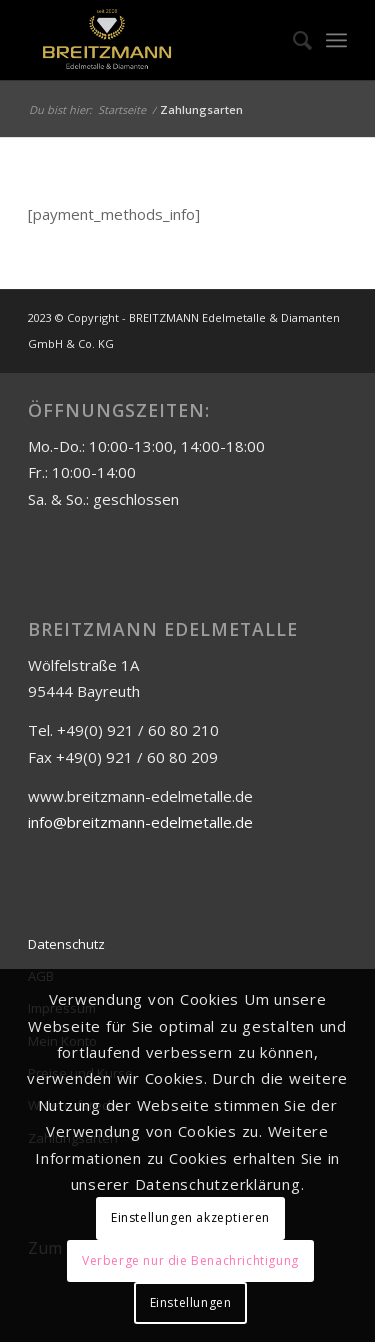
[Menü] (336, 40)
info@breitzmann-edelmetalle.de (140, 822)
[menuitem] (292, 40)
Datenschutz (66, 944)
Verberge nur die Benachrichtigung (190, 1260)
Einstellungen (191, 1302)
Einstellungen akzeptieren (190, 1217)
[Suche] (292, 40)
